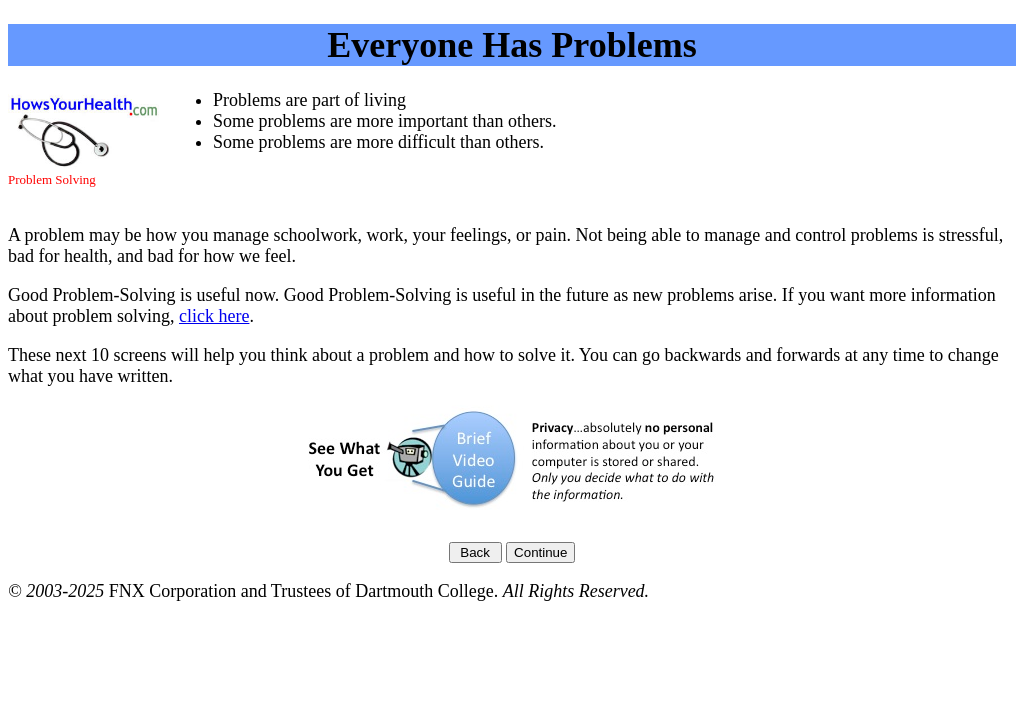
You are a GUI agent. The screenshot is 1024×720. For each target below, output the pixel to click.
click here (214, 316)
